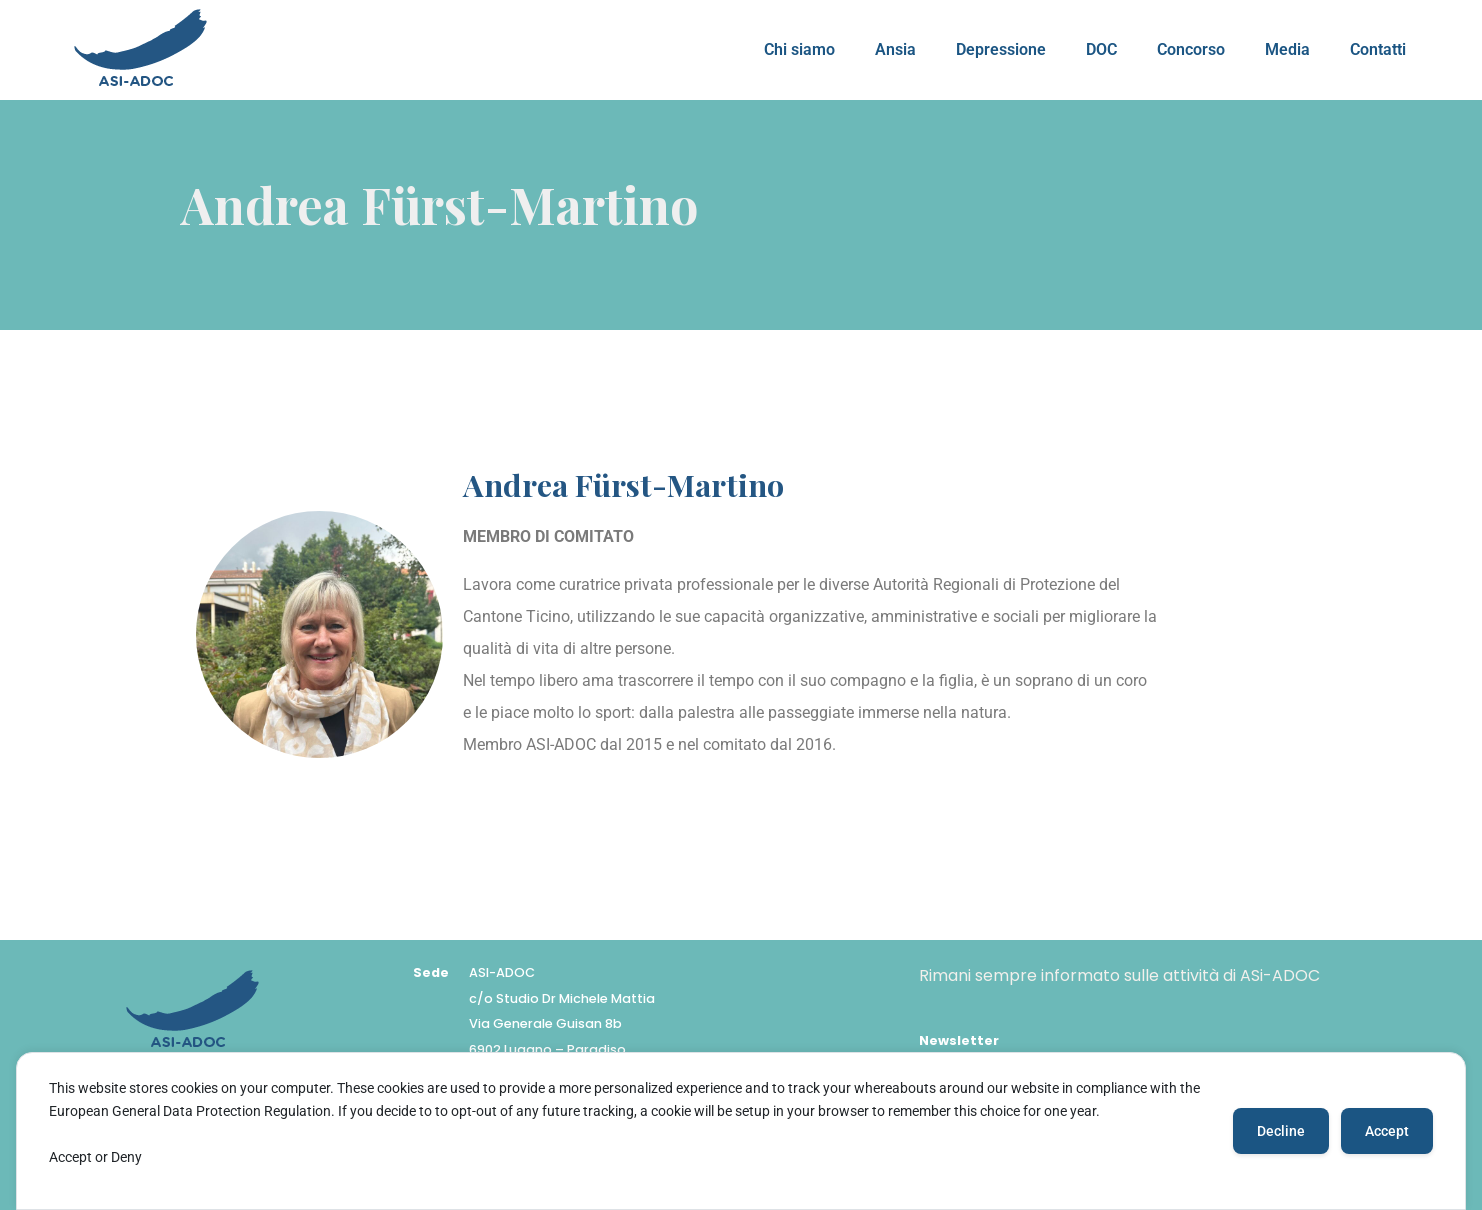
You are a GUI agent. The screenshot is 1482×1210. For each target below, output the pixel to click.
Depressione (1001, 49)
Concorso (1191, 49)
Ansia (895, 49)
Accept (1387, 1131)
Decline (1281, 1131)
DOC (1101, 49)
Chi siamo (799, 49)
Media (1287, 49)
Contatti (1378, 49)
